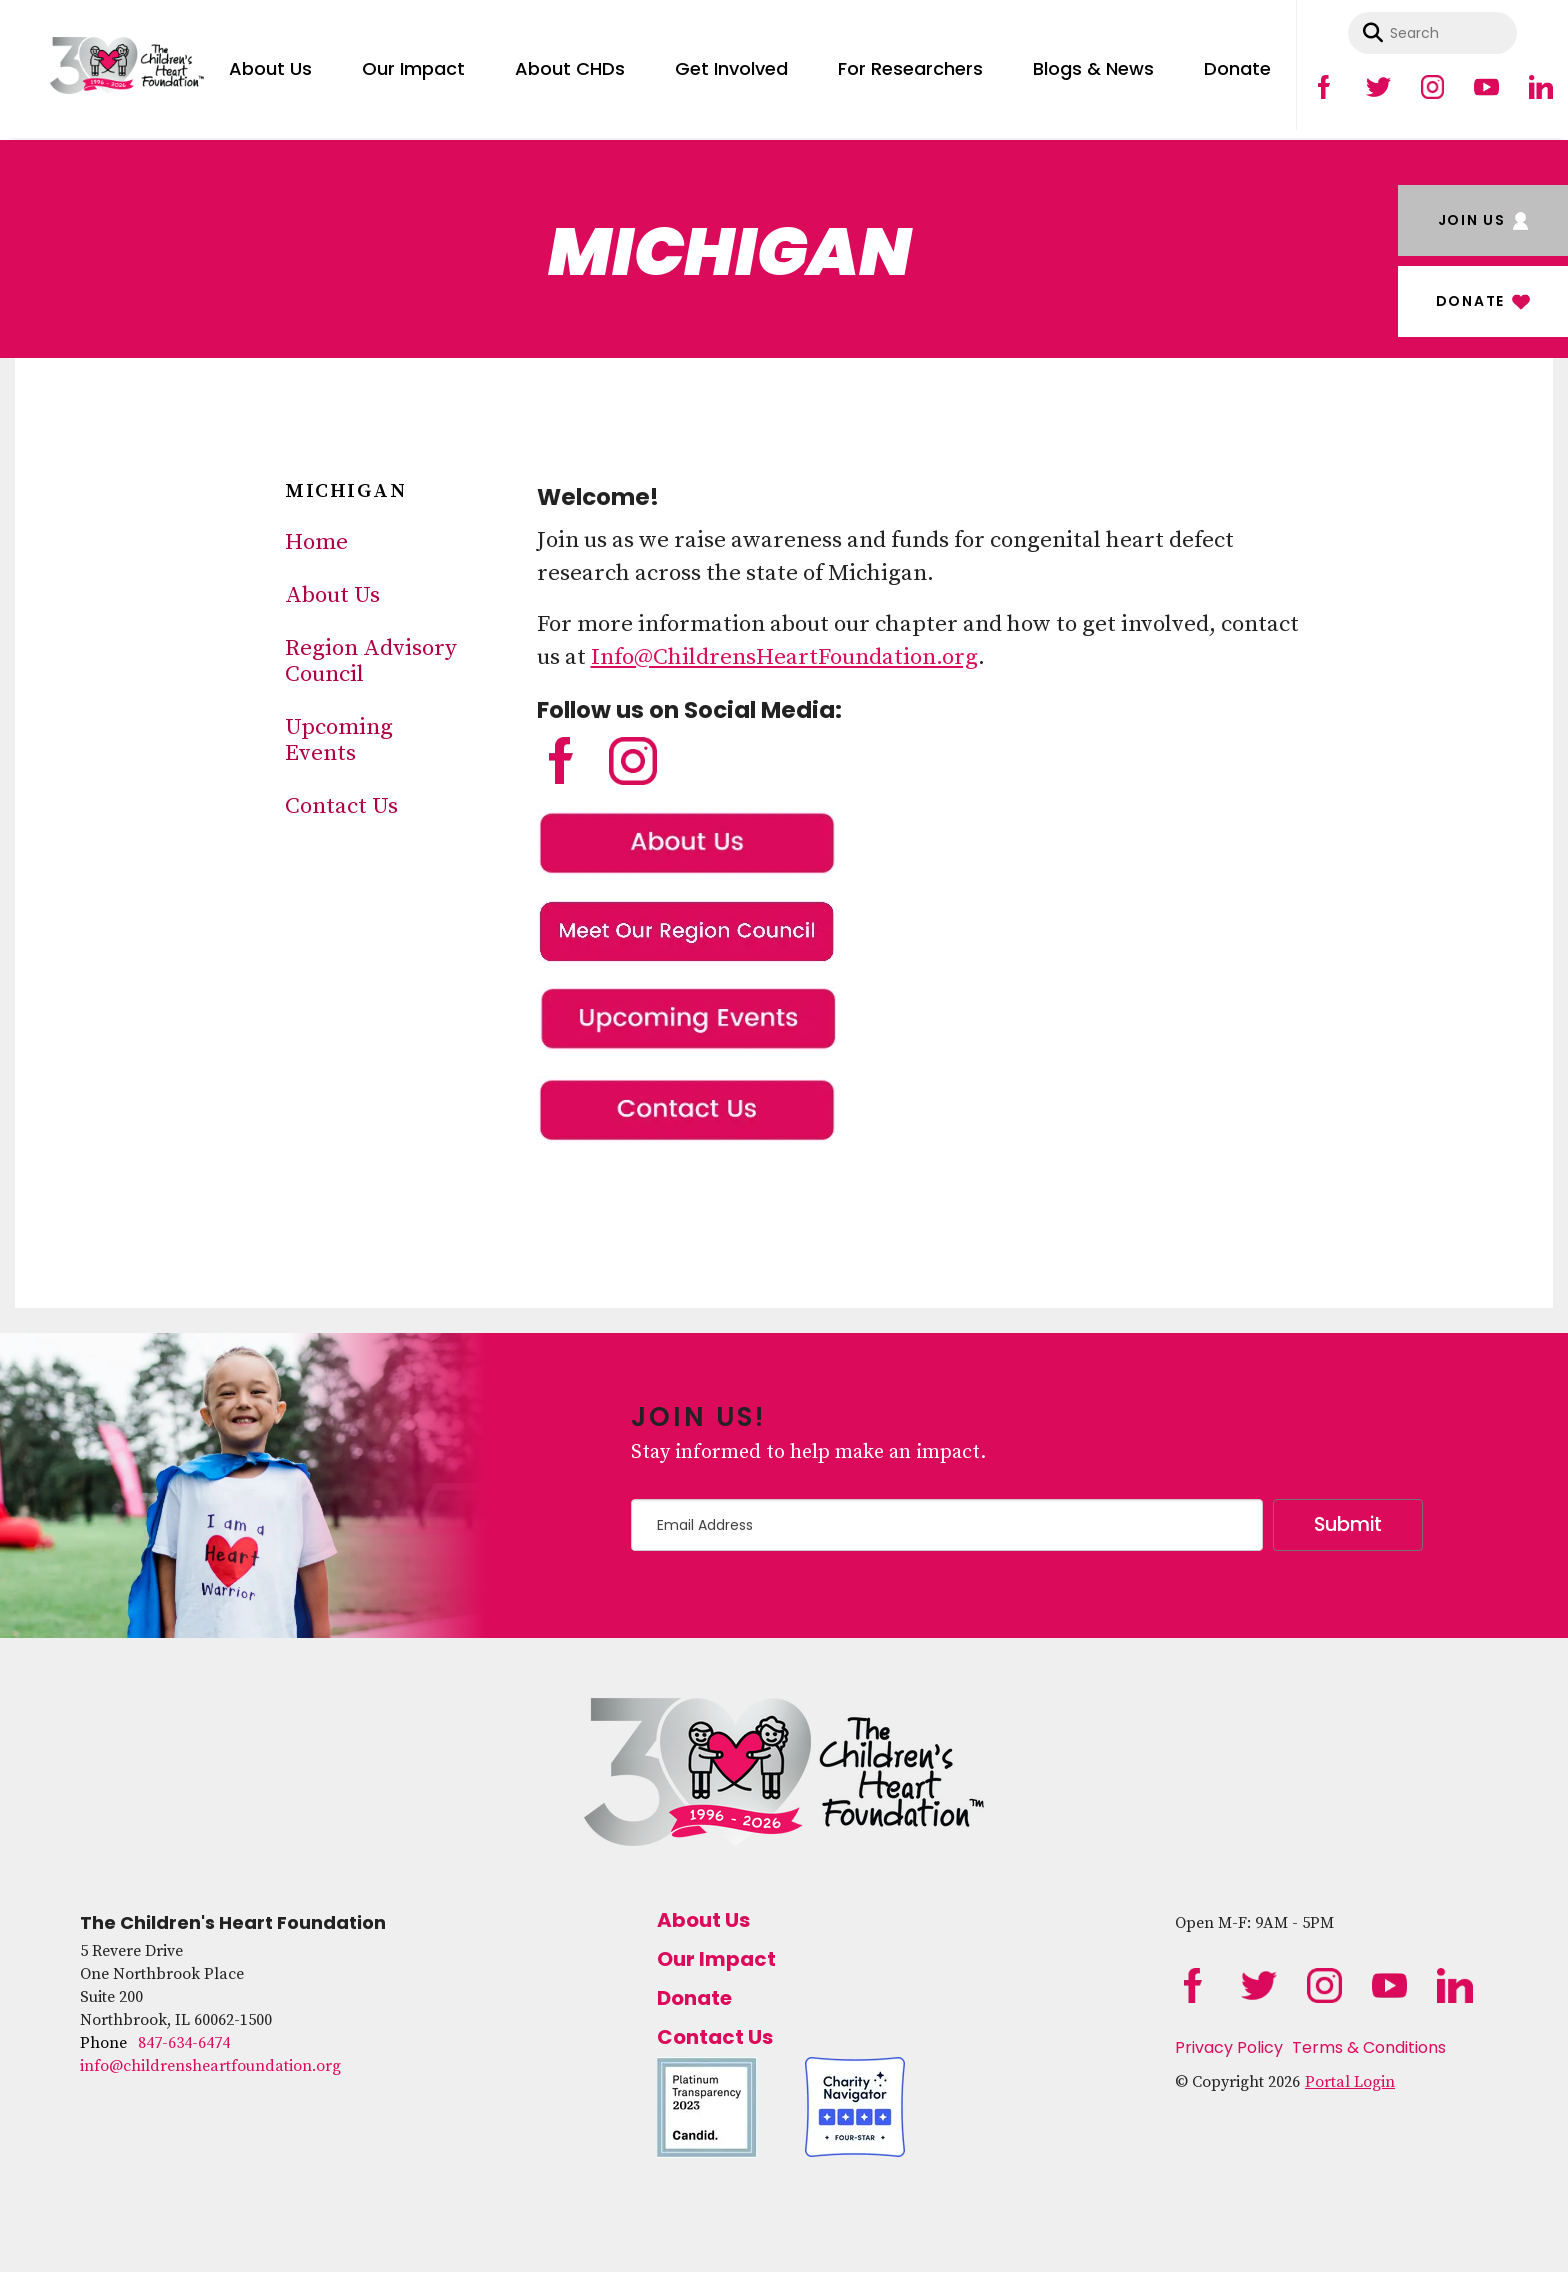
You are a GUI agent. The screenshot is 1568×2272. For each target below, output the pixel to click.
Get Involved (731, 68)
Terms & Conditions (1369, 2047)
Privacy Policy (1229, 2047)
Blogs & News (1093, 68)
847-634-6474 (184, 2043)
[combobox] (1432, 33)
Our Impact (413, 68)
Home (316, 542)
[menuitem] (270, 65)
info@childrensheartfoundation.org (210, 2066)
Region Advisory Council (371, 661)
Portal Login (1350, 2082)
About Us (270, 68)
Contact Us (341, 806)
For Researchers (910, 68)
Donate (1237, 68)
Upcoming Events (339, 740)
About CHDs (570, 68)
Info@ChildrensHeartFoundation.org (784, 657)
